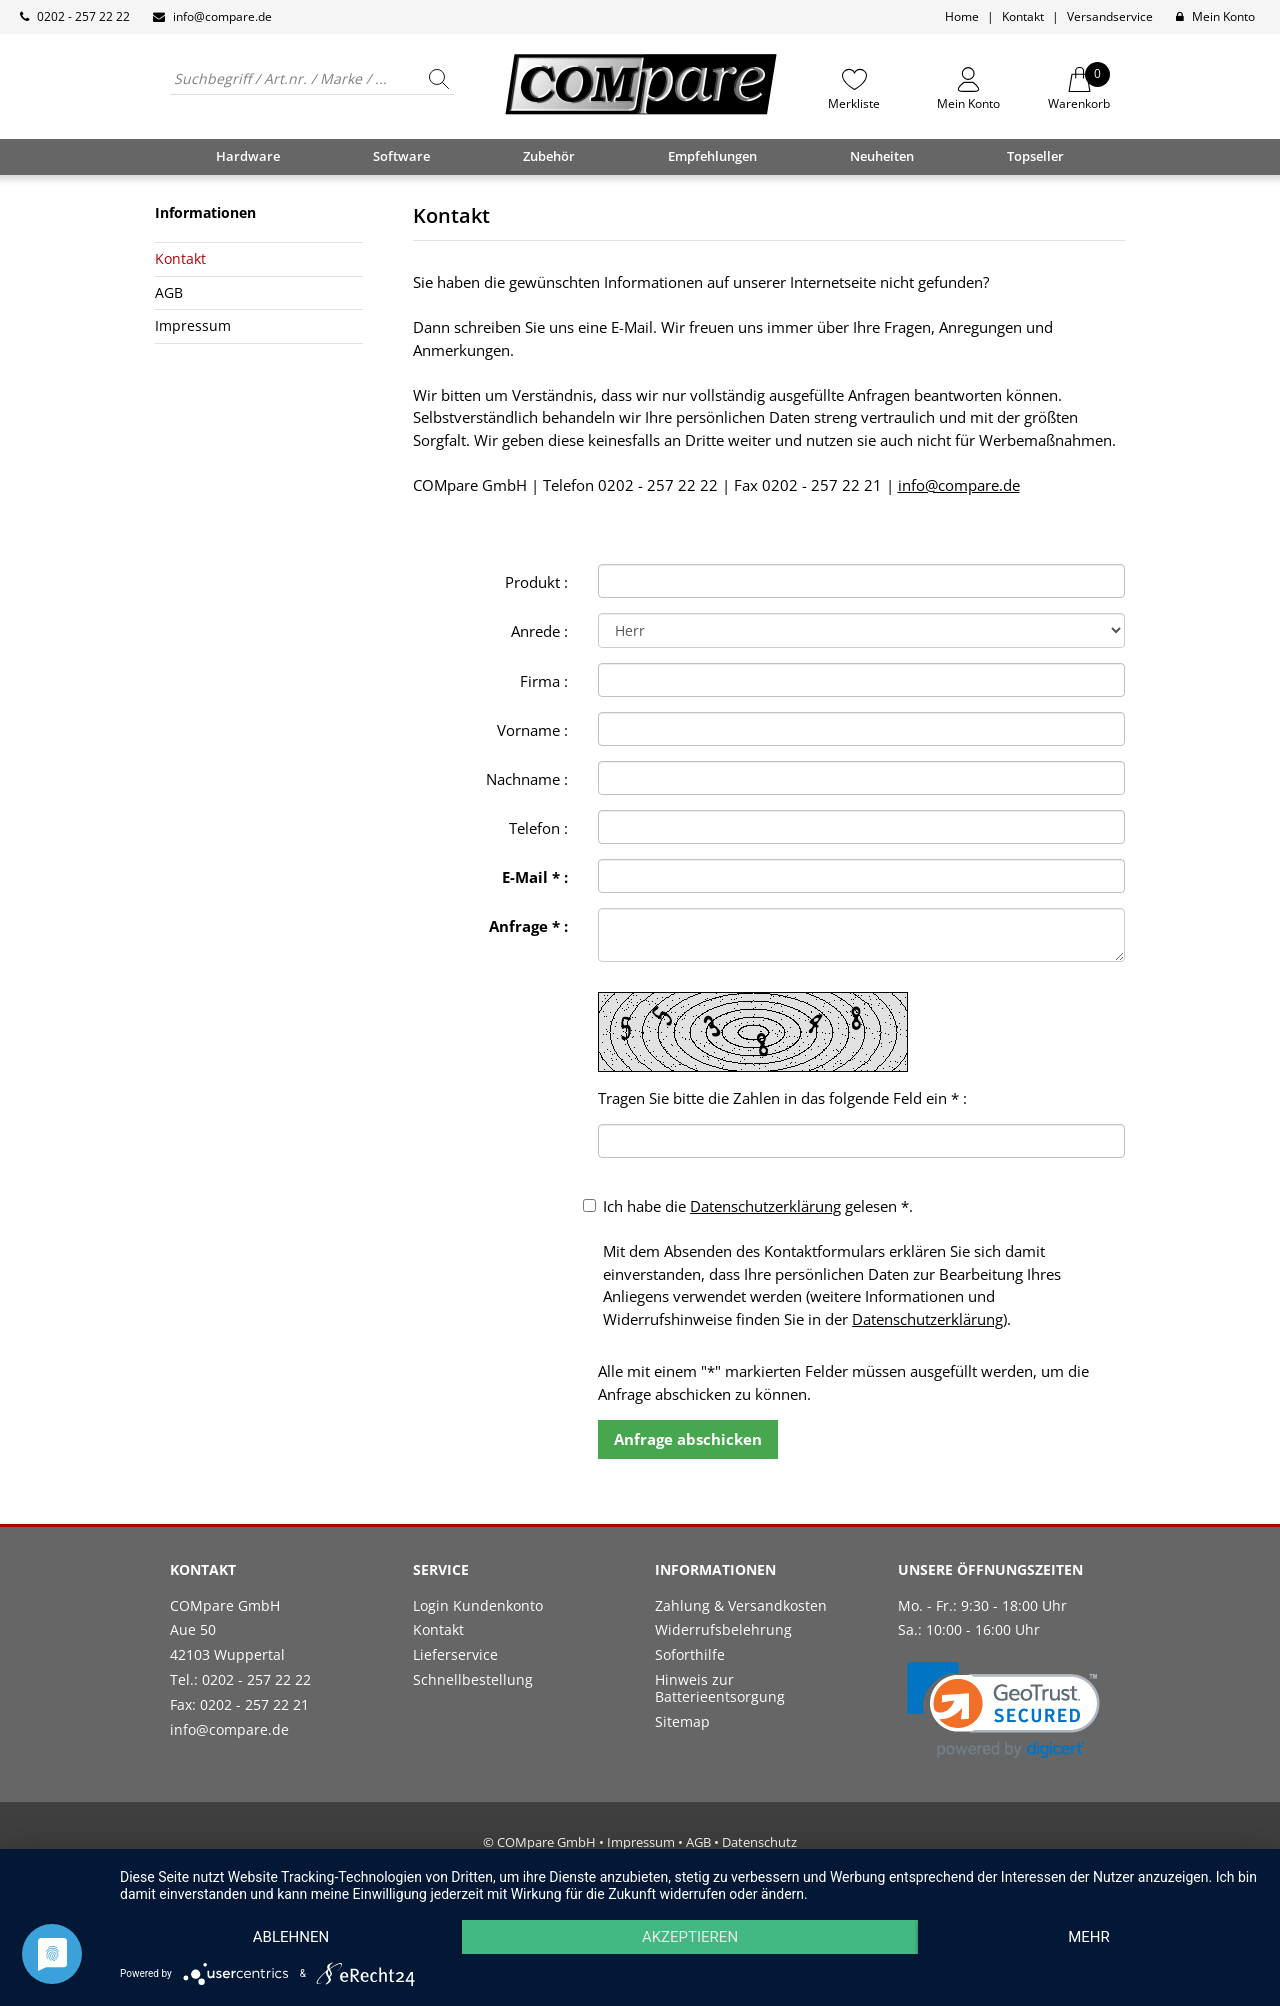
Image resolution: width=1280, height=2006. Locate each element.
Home (962, 16)
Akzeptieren (690, 1937)
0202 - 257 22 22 (83, 16)
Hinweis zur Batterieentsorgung (720, 1688)
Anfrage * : (528, 926)
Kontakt (1023, 16)
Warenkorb (1079, 89)
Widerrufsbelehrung (723, 1629)
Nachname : (527, 779)
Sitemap (682, 1721)
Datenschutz (759, 1842)
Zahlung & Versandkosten (741, 1605)
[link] (1003, 1710)
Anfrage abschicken (688, 1439)
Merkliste (854, 103)
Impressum (193, 325)
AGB (169, 292)
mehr (1089, 1937)
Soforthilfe (690, 1654)
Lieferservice (455, 1654)
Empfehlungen (712, 156)
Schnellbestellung (473, 1679)
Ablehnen (291, 1937)
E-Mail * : (535, 877)
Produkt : (536, 582)
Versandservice (1110, 16)
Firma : (544, 681)
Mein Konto (1223, 16)
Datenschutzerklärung (765, 1206)
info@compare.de (222, 16)
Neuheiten (882, 156)
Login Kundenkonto (478, 1605)
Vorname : (532, 730)
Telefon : (538, 828)
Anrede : (539, 631)
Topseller (1035, 156)
